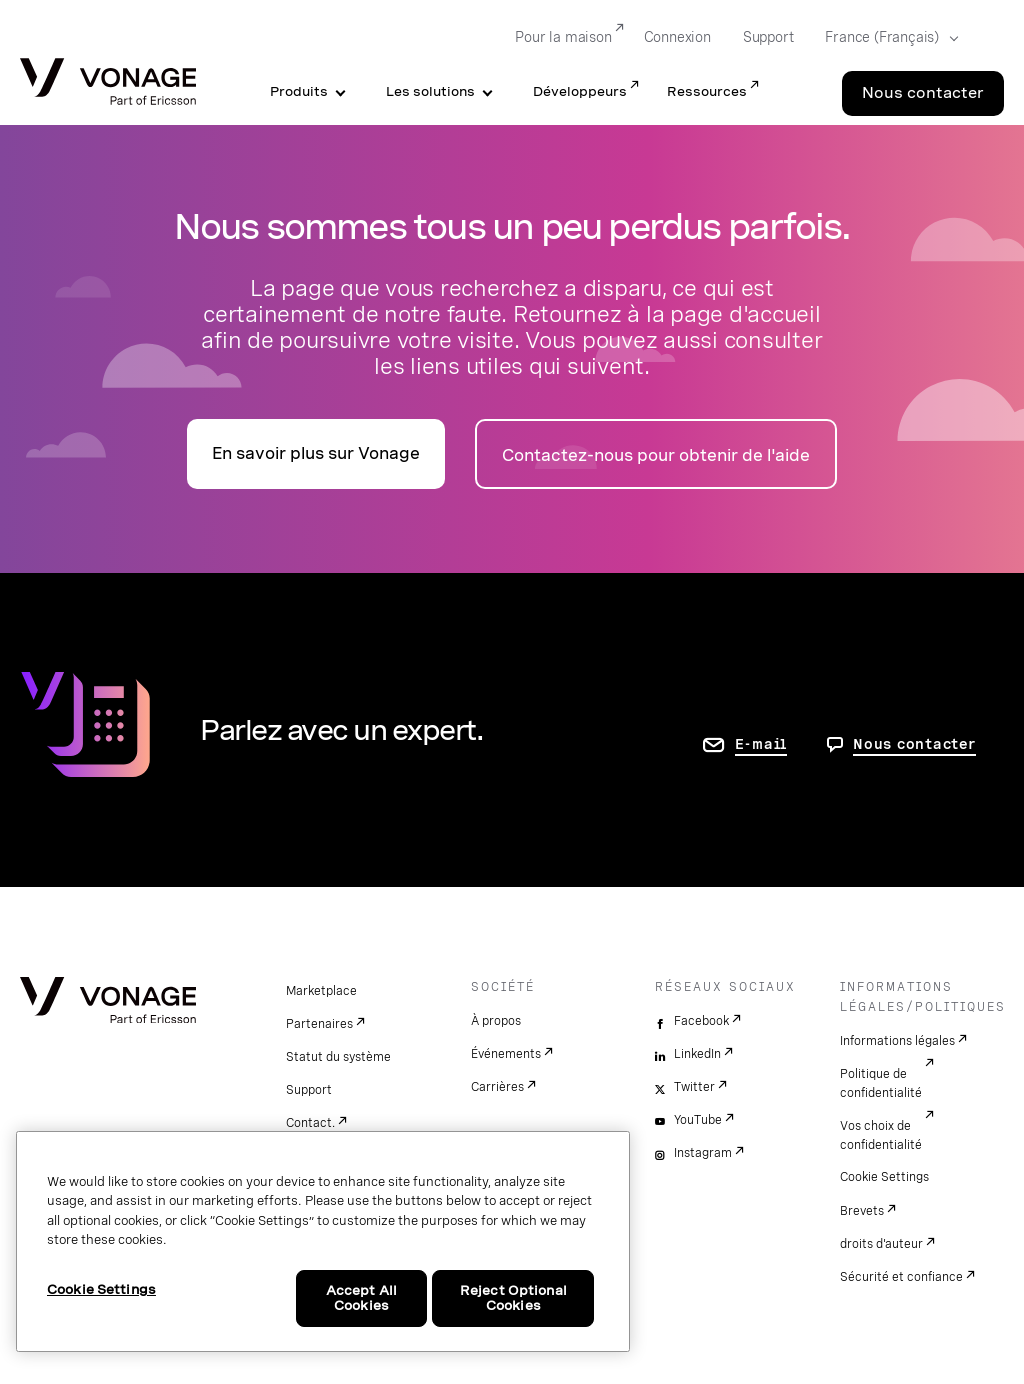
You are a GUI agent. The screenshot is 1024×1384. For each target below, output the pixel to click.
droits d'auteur (881, 1244)
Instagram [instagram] (703, 1153)
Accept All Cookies (361, 1298)
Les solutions (430, 91)
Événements (506, 1054)
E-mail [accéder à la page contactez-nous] (761, 744)
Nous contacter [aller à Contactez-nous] (914, 744)
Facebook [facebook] (701, 1021)
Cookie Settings (884, 1177)
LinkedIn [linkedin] (697, 1054)
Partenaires (319, 1024)
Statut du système (338, 1057)
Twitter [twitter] (694, 1087)
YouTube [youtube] (698, 1120)
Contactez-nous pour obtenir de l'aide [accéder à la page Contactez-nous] (656, 455)
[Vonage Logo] (108, 83)
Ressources (707, 91)
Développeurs (580, 91)
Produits (299, 91)
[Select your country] (885, 38)
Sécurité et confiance (901, 1277)
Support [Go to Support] (768, 37)
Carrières (497, 1087)
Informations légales (897, 1041)
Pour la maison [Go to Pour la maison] (563, 37)
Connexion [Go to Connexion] (677, 37)
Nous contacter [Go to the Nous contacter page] (923, 93)
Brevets (862, 1211)
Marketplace (321, 991)
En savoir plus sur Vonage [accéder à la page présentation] (316, 453)
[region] (323, 1241)
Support (309, 1090)
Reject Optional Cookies (513, 1298)
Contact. (310, 1123)
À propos (496, 1021)
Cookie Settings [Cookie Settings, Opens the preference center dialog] (101, 1289)
